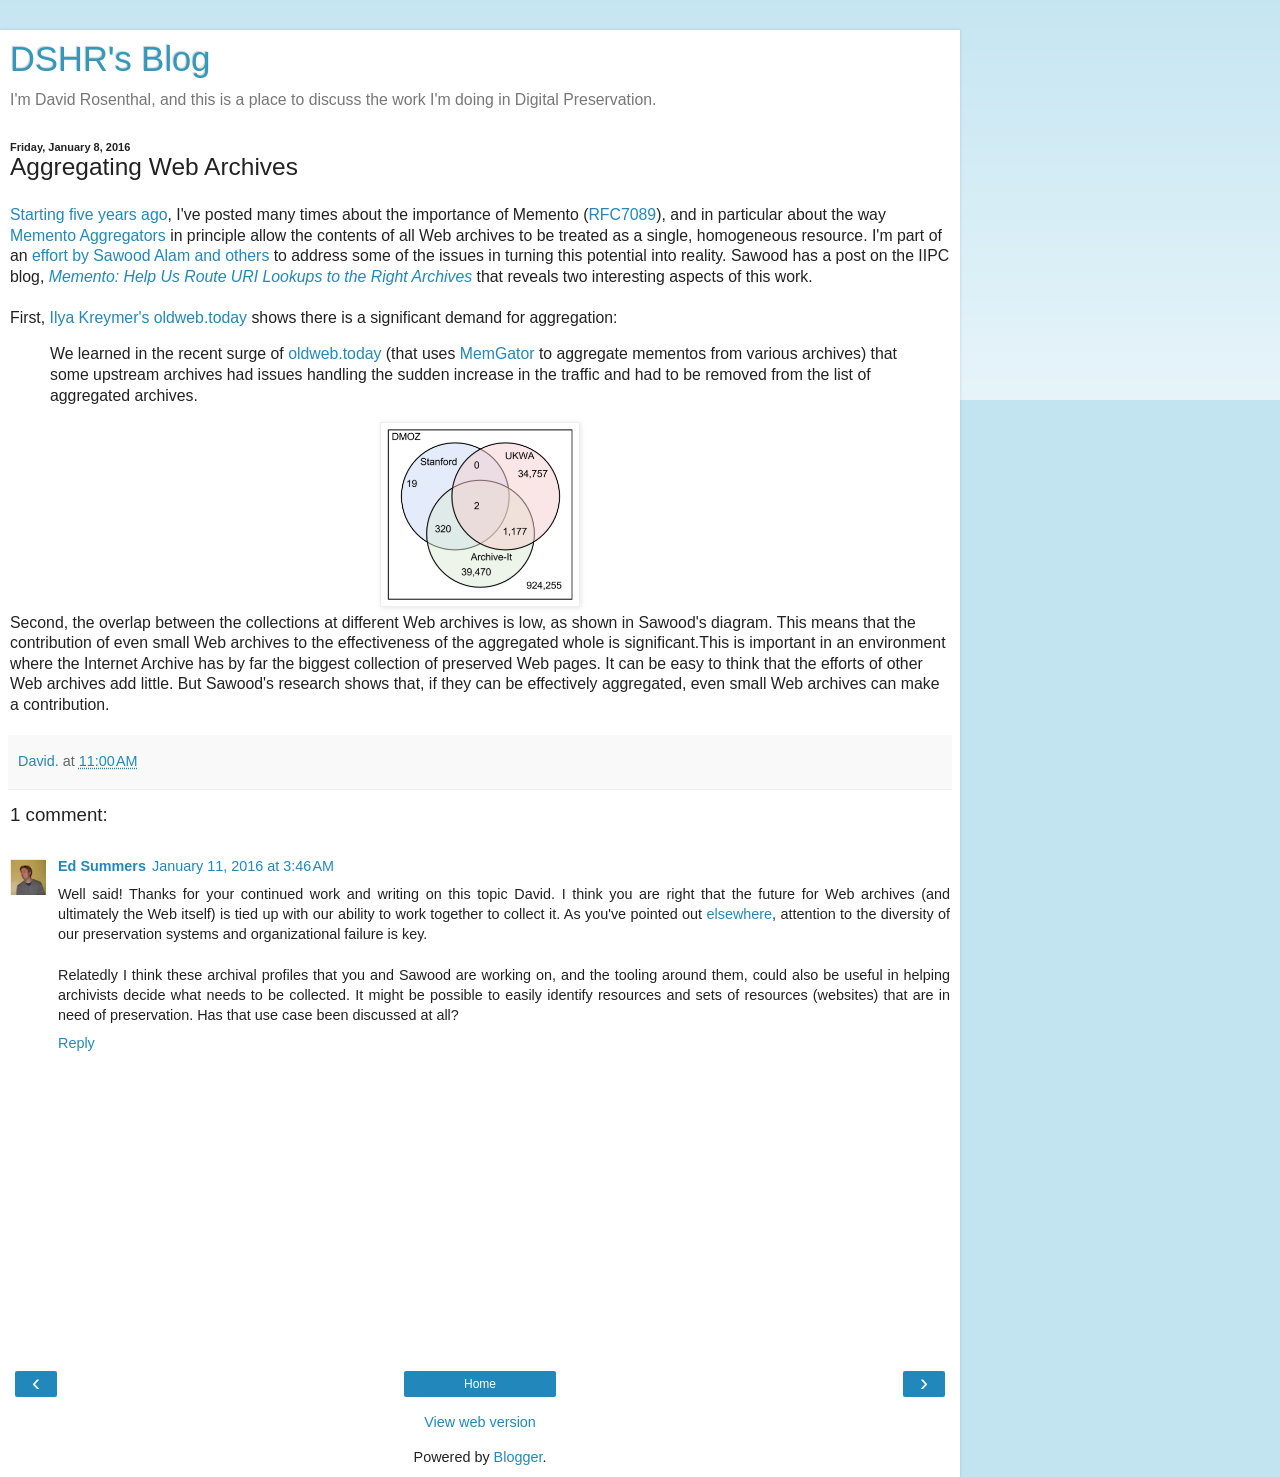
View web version (480, 1422)
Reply (76, 1043)
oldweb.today (334, 353)
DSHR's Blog (110, 59)
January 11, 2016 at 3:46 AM (243, 866)
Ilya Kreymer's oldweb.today (148, 317)
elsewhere (739, 914)
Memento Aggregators (88, 235)
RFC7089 (622, 214)
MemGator (497, 353)
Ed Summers (102, 866)
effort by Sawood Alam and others (150, 255)
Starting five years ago (89, 214)
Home (480, 1384)
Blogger (518, 1457)
